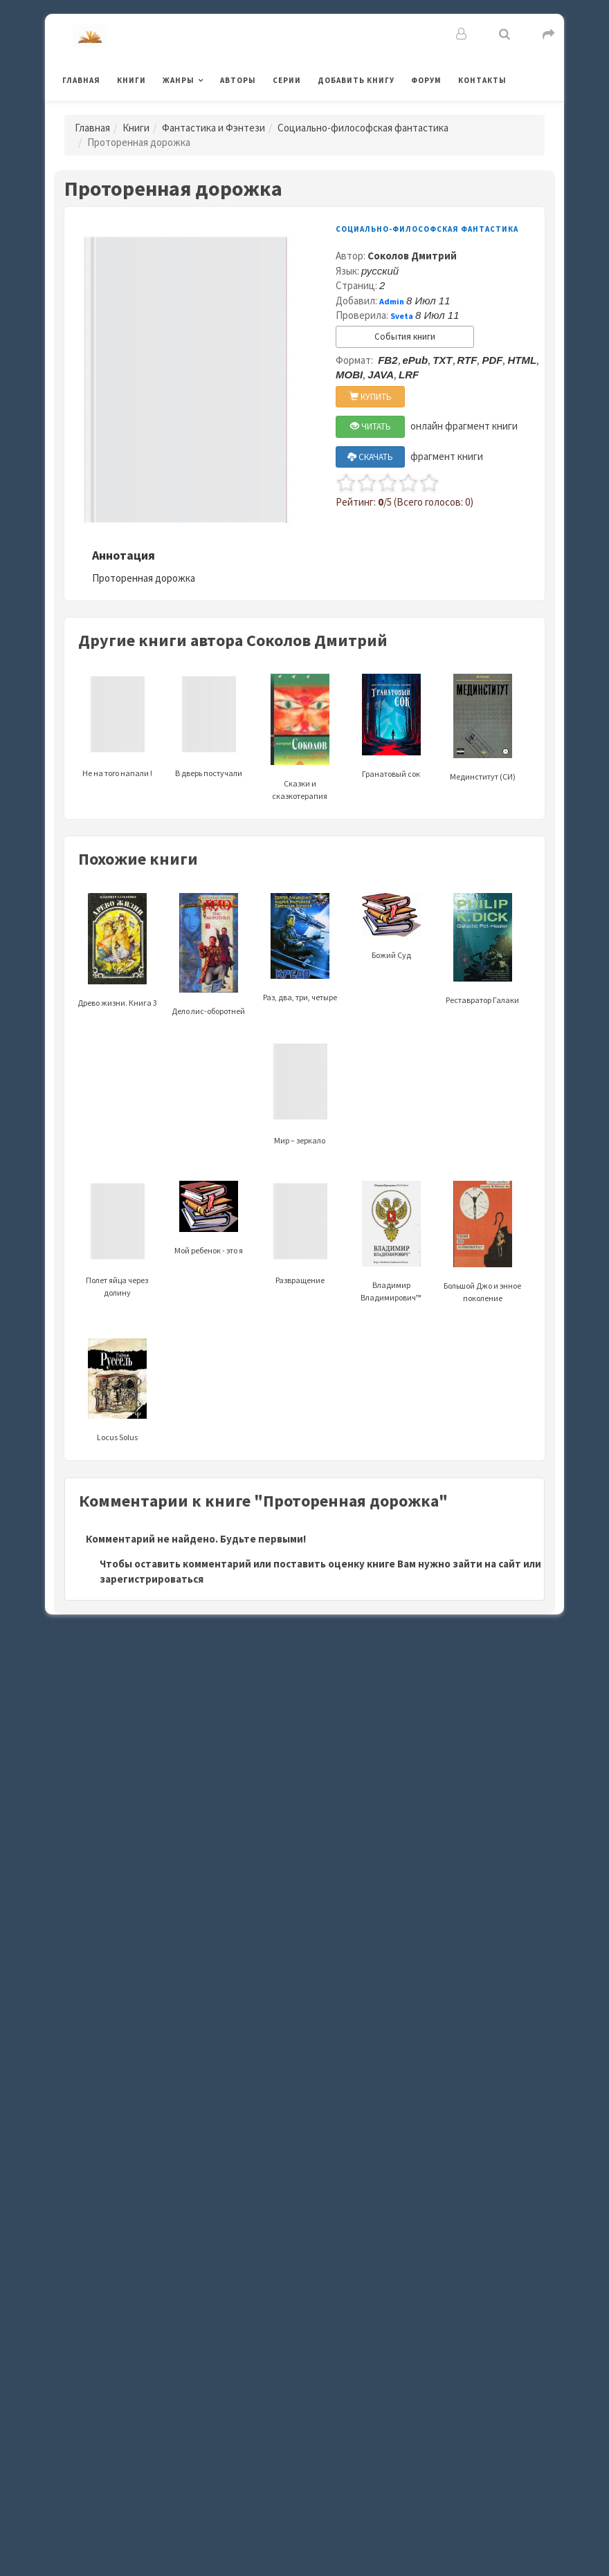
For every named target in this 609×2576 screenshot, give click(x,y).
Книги (131, 80)
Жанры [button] (178, 80)
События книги (404, 336)
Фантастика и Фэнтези (213, 127)
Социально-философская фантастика (363, 127)
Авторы (238, 80)
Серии (287, 80)
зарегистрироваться (151, 1578)
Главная (81, 80)
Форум (426, 80)
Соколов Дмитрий (412, 255)
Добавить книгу (356, 80)
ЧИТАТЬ (370, 426)
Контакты (482, 80)
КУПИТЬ (370, 397)
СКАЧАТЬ (370, 457)
